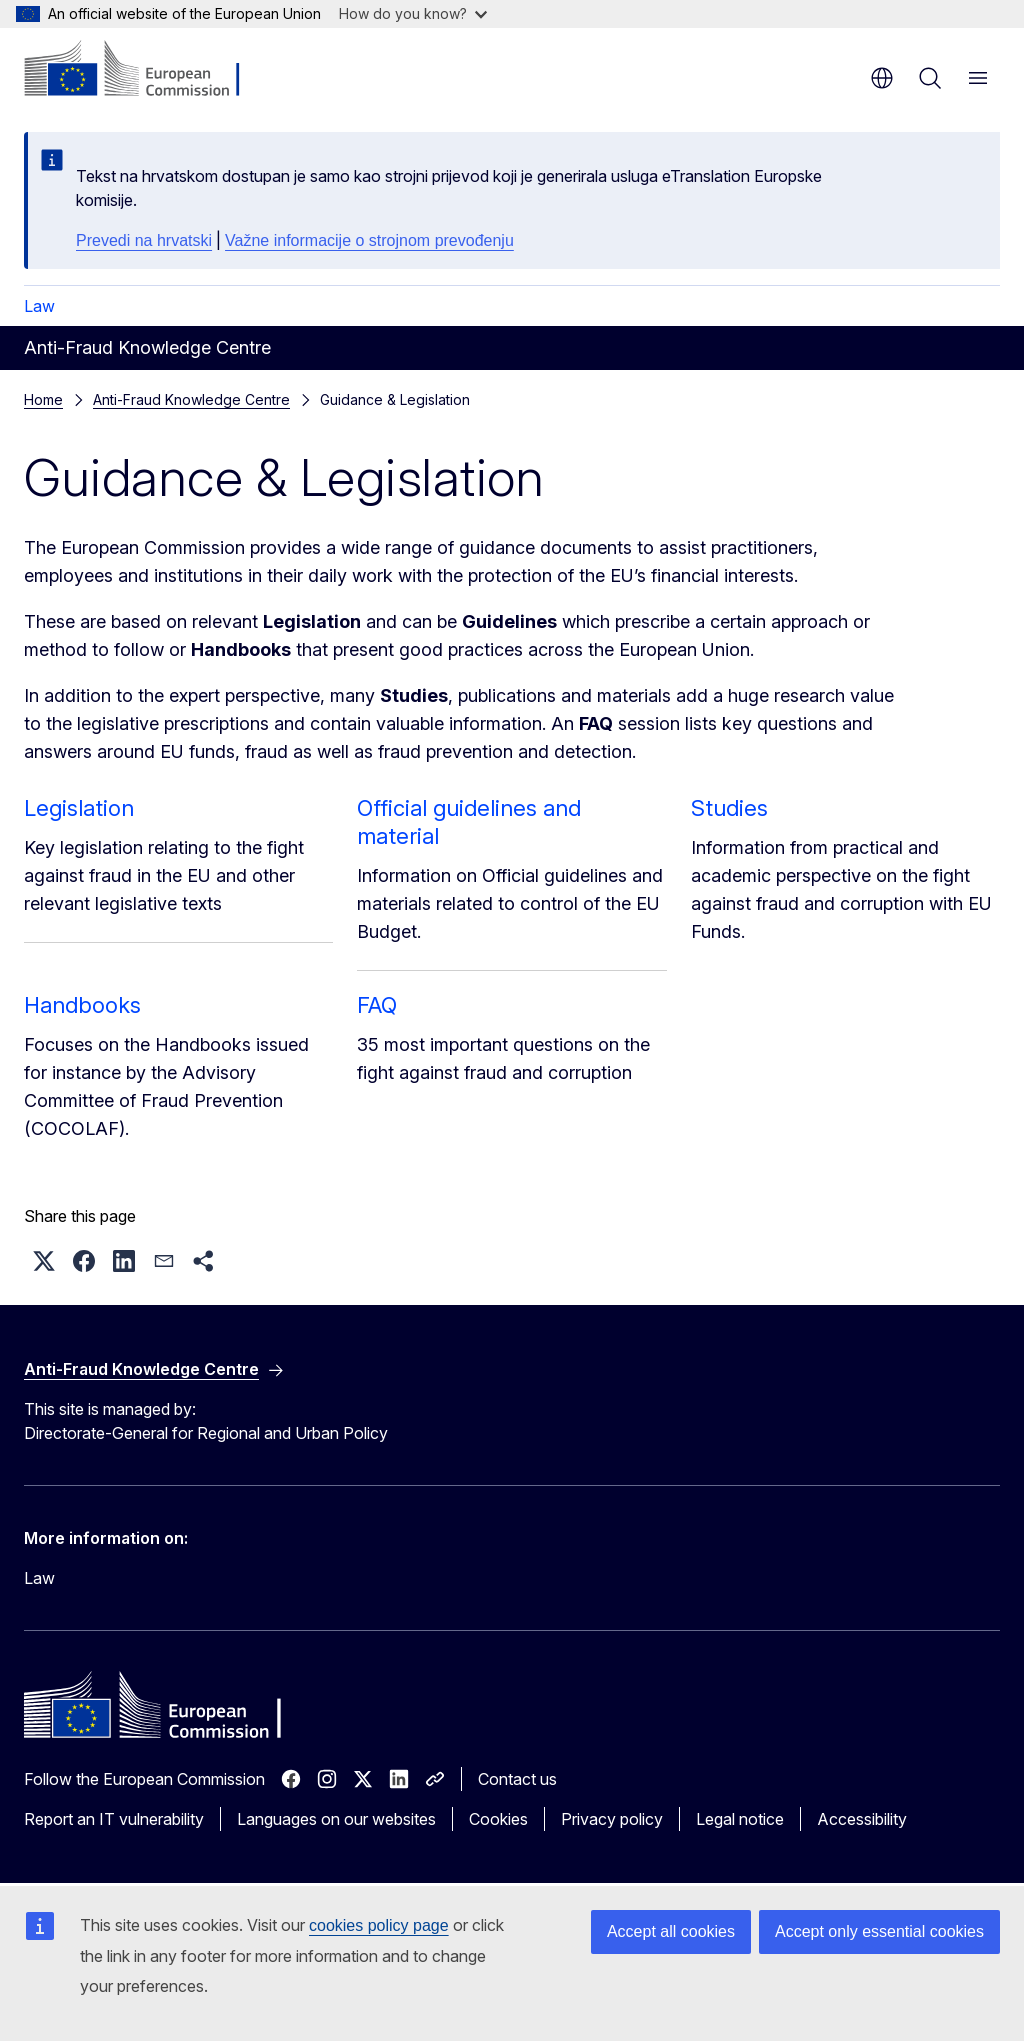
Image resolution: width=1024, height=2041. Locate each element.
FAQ (377, 1005)
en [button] (882, 78)
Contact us (517, 1779)
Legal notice (740, 1819)
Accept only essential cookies (879, 1931)
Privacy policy (612, 1819)
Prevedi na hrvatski (144, 240)
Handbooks (82, 1005)
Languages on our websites (336, 1819)
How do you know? (413, 13)
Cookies (498, 1819)
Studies (729, 808)
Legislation (79, 808)
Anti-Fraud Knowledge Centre (191, 399)
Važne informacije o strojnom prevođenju (369, 240)
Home (43, 399)
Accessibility (862, 1819)
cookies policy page (379, 1925)
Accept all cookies (671, 1931)
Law (39, 306)
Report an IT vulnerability (114, 1819)
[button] (44, 1261)
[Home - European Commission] (145, 70)
